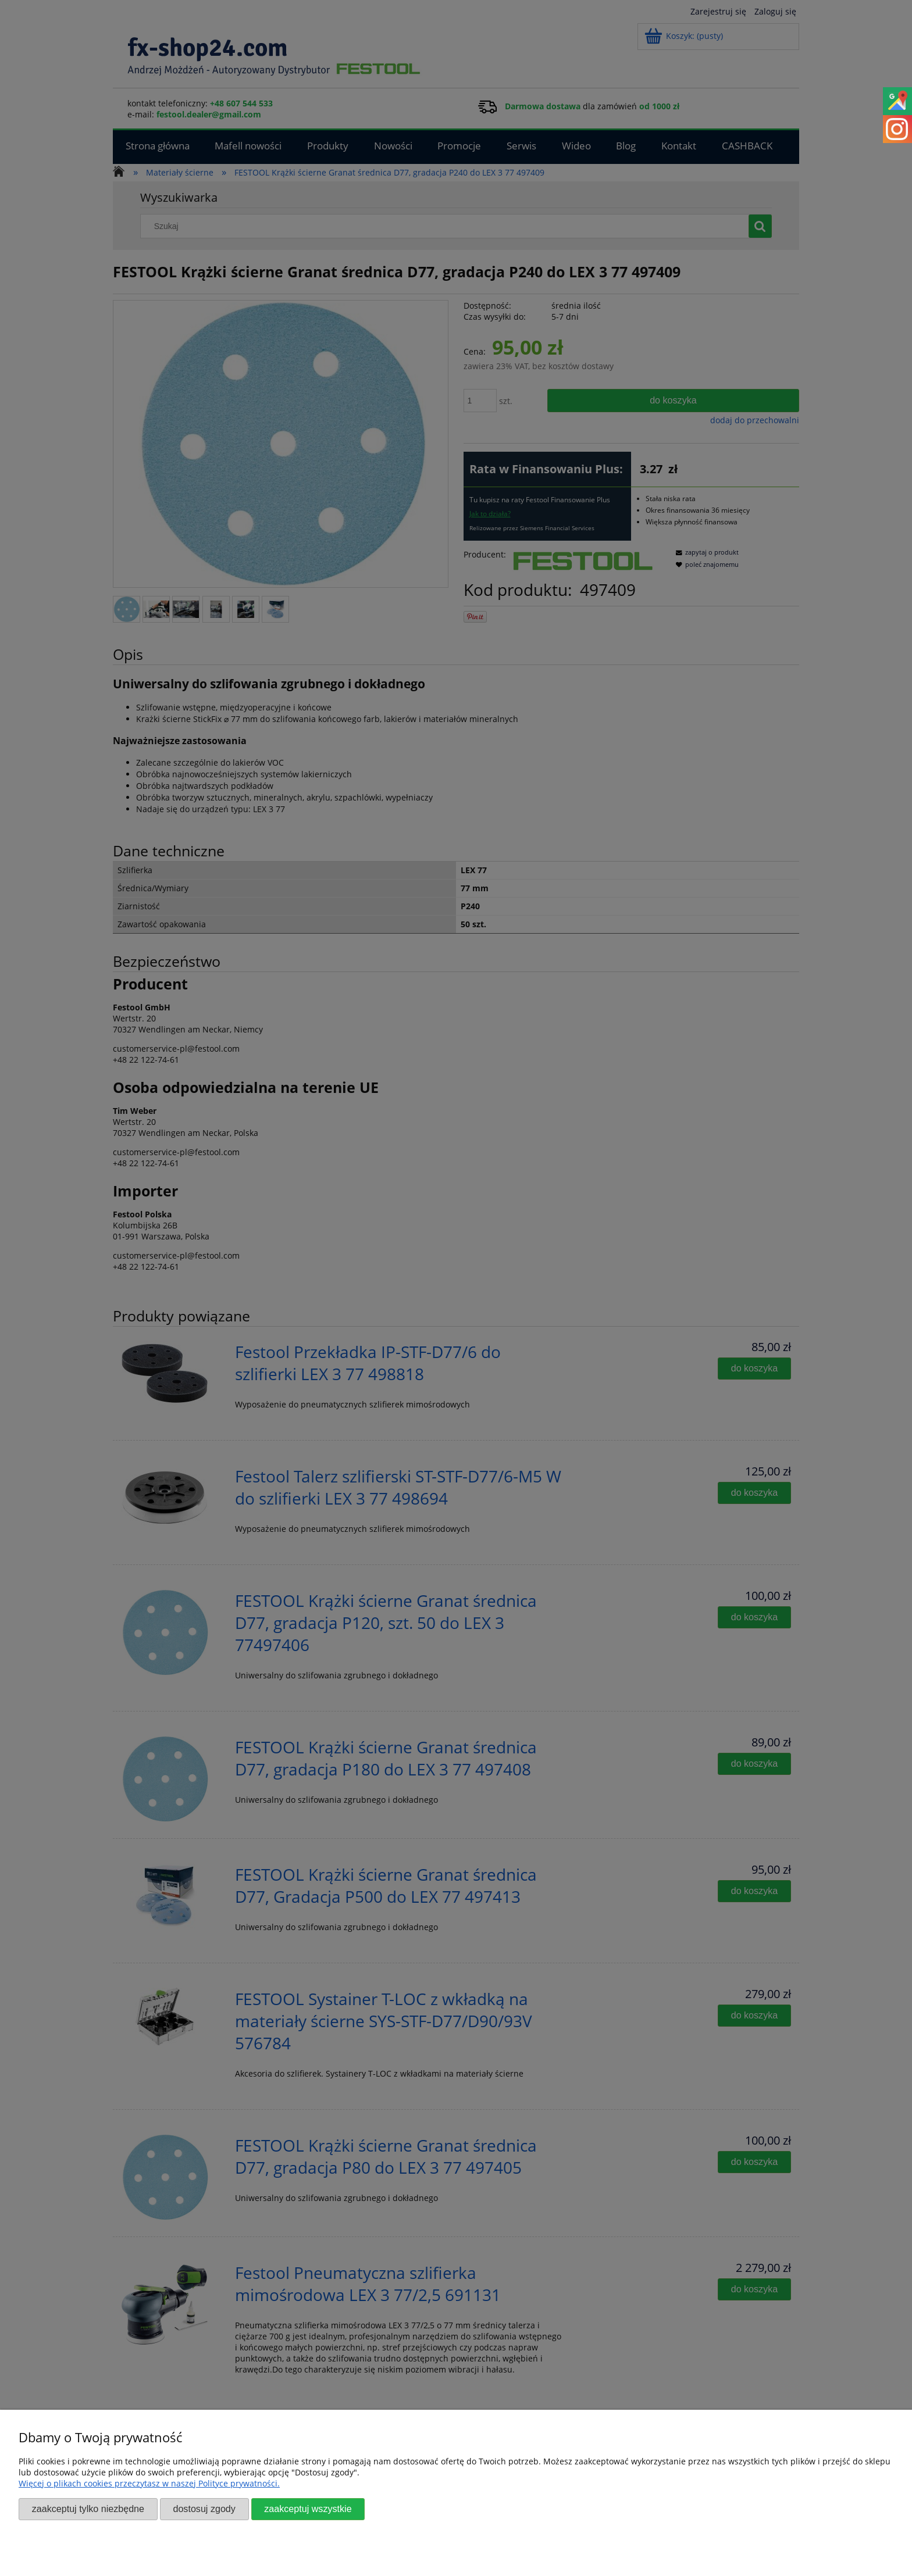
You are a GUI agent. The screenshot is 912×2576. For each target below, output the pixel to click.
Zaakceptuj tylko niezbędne (88, 2508)
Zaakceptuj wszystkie (307, 2508)
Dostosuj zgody (204, 2508)
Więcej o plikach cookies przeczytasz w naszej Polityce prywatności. (149, 2483)
